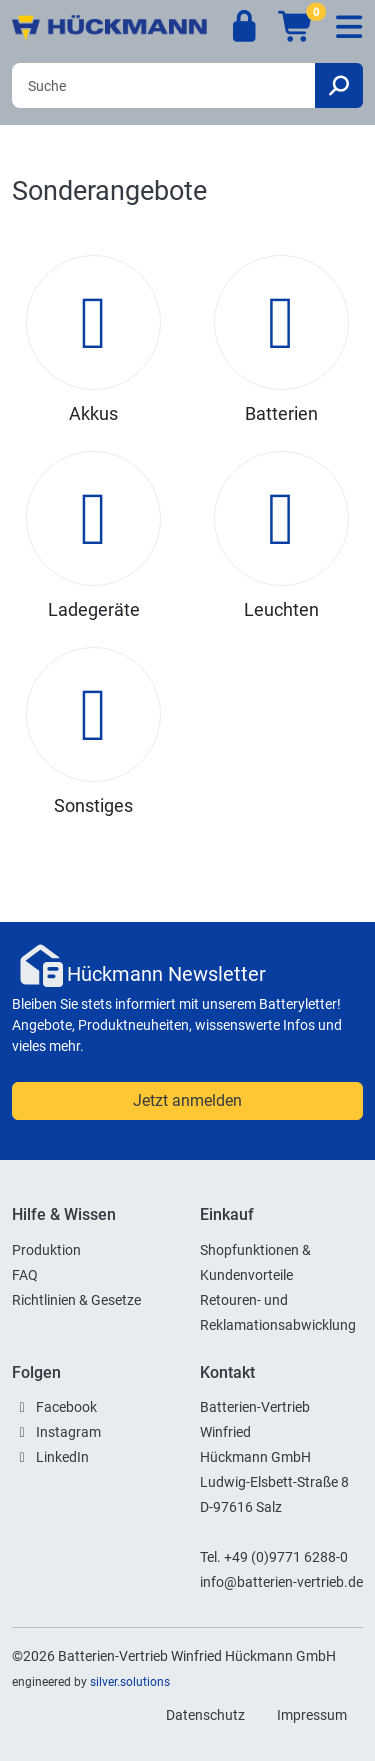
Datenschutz (205, 1715)
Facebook (66, 1407)
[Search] (163, 85)
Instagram (68, 1432)
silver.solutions (130, 1682)
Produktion (46, 1250)
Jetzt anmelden (187, 1100)
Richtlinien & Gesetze (76, 1300)
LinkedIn (62, 1457)
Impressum (312, 1715)
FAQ (25, 1275)
